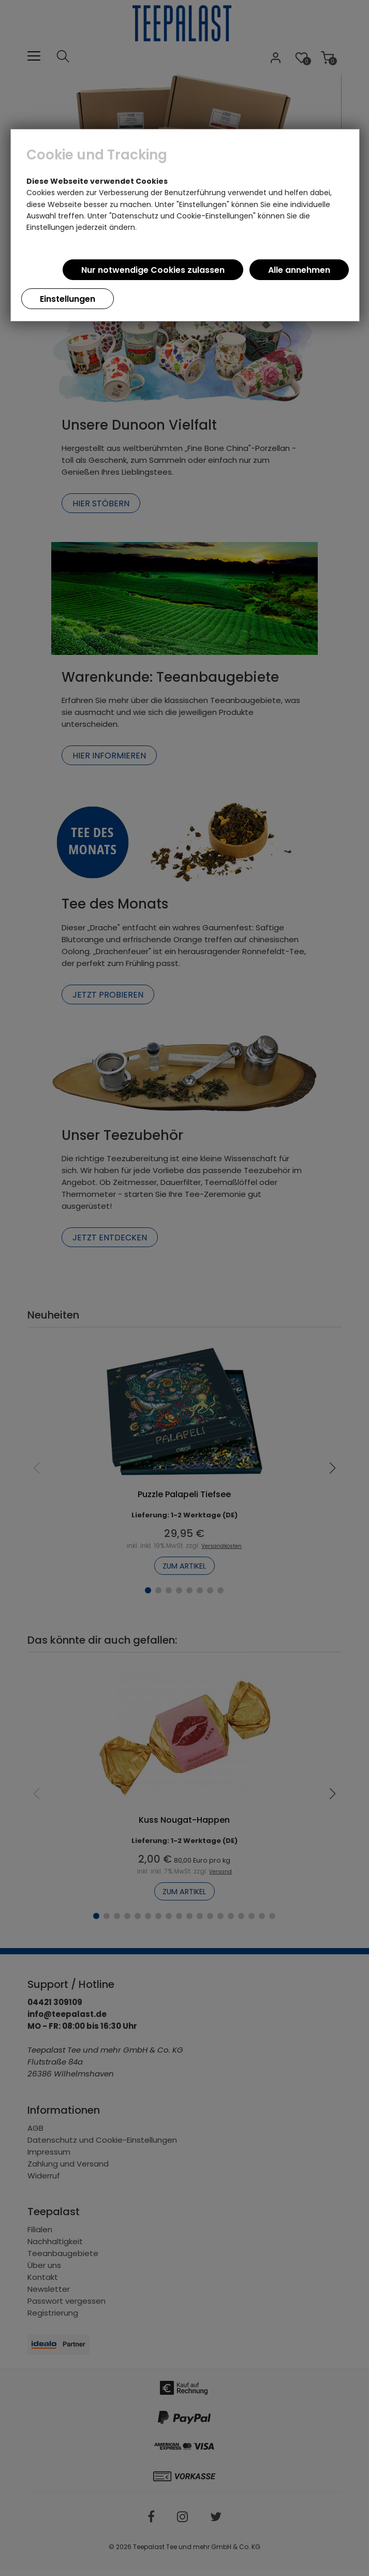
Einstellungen (67, 299)
